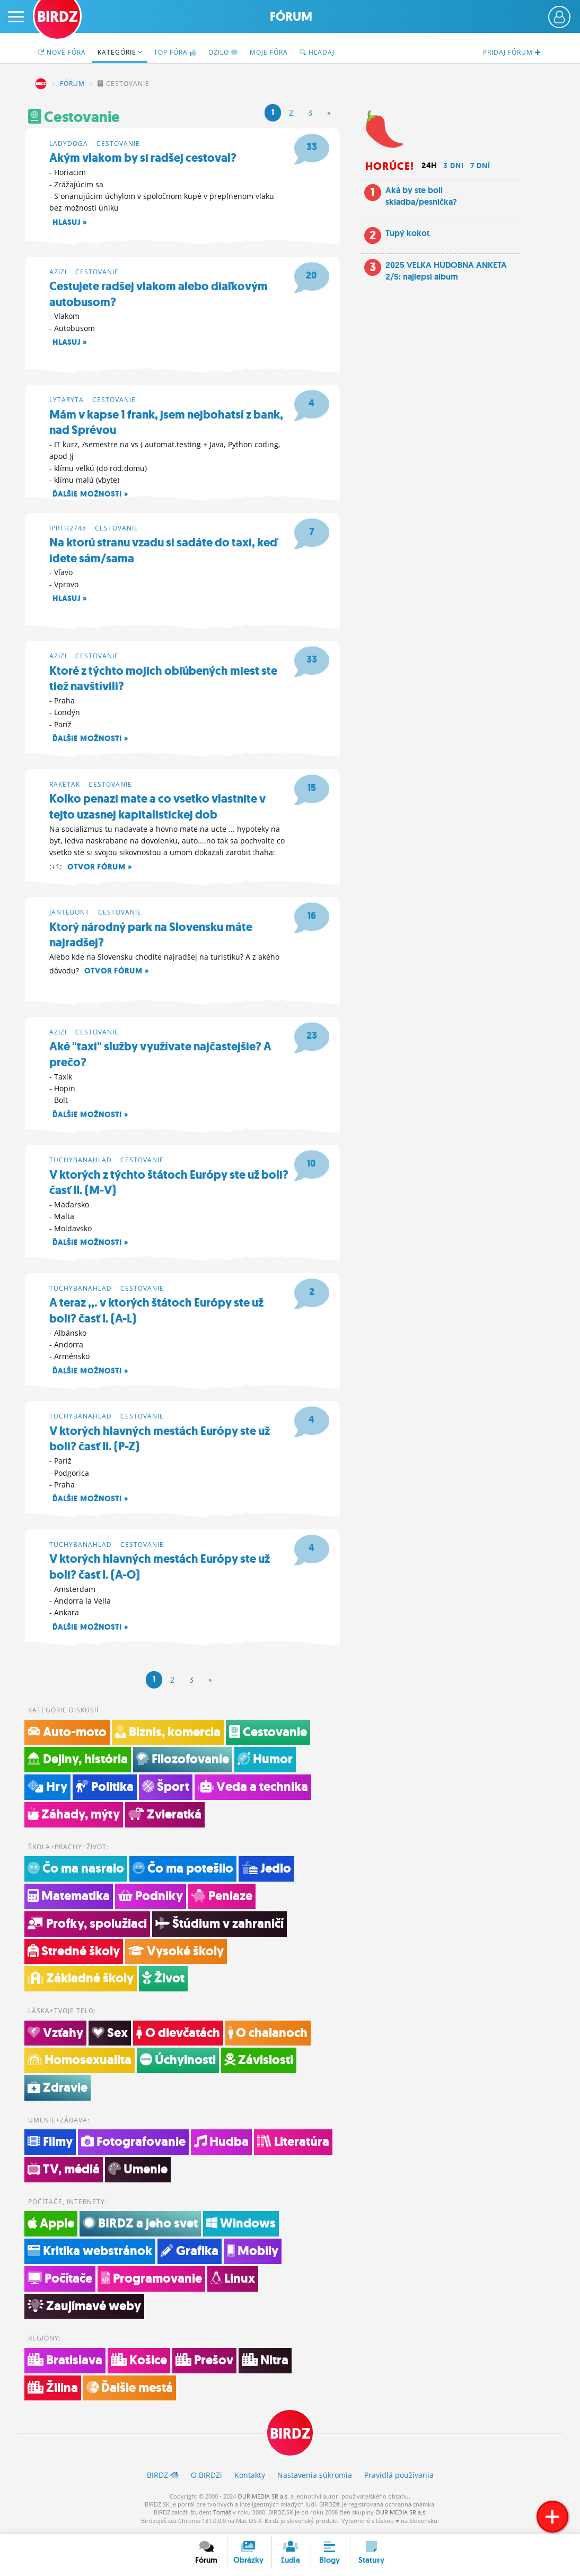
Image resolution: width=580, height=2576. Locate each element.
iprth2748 (67, 528)
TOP (175, 52)
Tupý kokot (407, 233)
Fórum (291, 16)
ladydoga (68, 142)
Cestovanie (118, 142)
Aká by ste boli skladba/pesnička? (421, 196)
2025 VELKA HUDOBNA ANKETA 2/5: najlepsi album (446, 270)
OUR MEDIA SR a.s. (263, 2499)
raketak (64, 784)
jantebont (69, 913)
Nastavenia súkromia (314, 2478)
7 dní (480, 165)
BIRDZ (40, 83)
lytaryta (66, 399)
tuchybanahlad (80, 1161)
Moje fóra (269, 52)
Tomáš (222, 2516)
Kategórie (120, 52)
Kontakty (249, 2478)
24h (429, 165)
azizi (58, 271)
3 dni (453, 165)
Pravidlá (399, 2478)
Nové (62, 52)
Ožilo (223, 52)
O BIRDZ (206, 2478)
